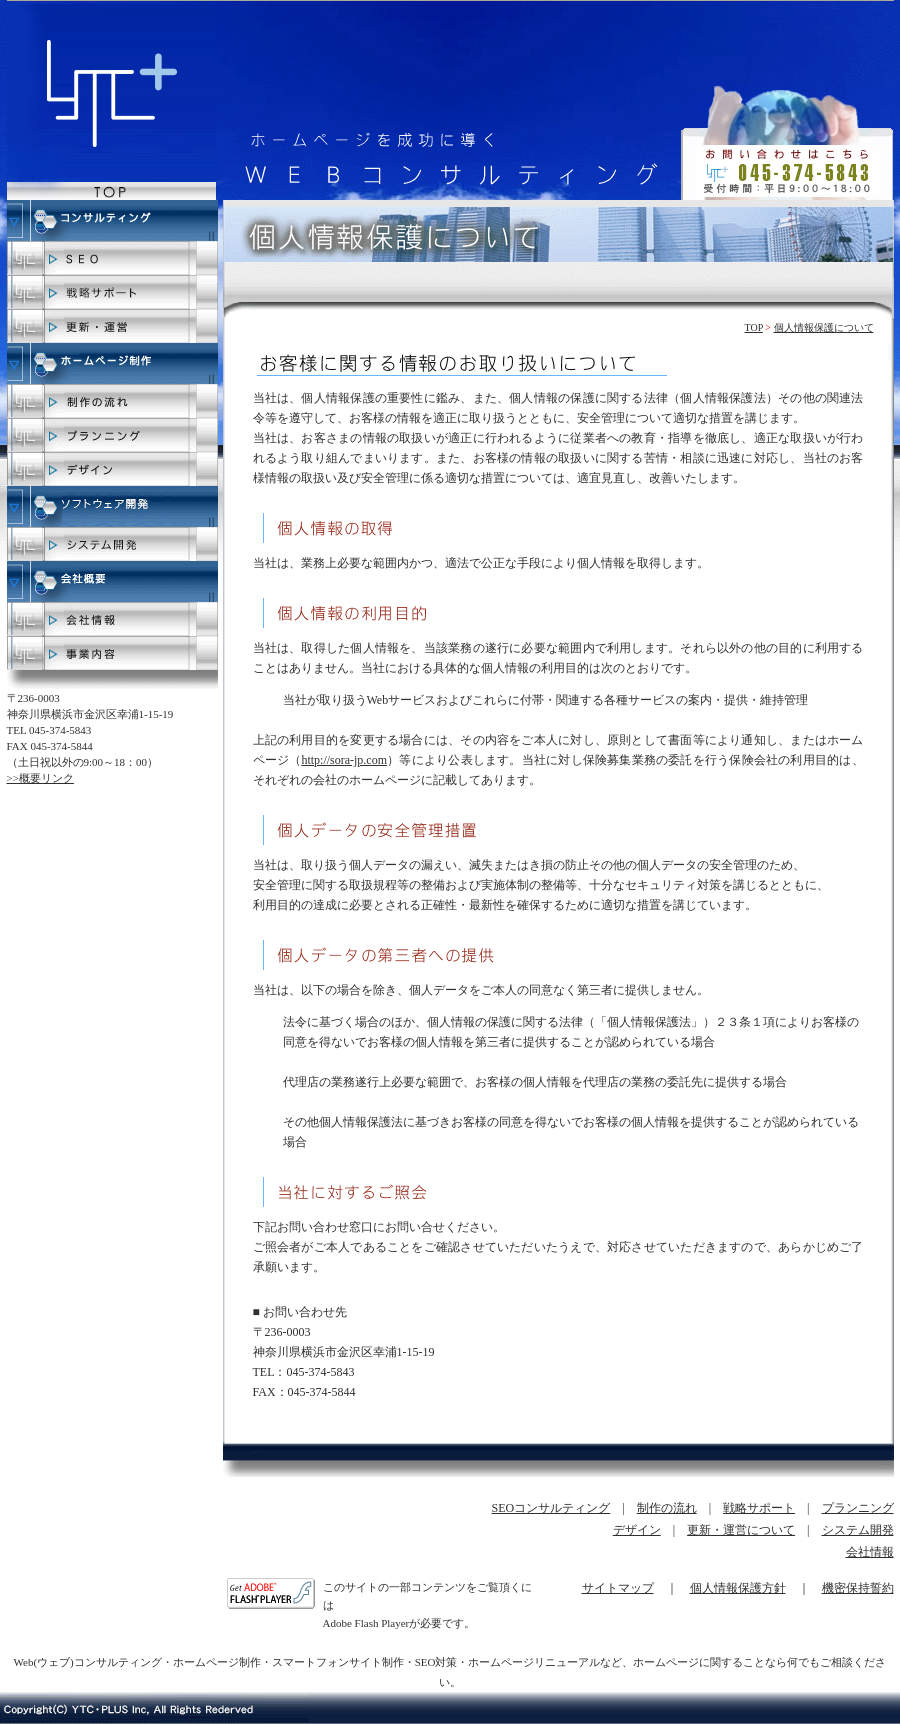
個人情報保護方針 (738, 1588)
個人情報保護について (824, 327)
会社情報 (870, 1552)
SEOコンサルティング (551, 1508)
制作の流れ (667, 1508)
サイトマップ (618, 1588)
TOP (754, 327)
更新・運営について (741, 1530)
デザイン (637, 1530)
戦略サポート (759, 1508)
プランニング (858, 1508)
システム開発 (858, 1530)
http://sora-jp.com (344, 760)
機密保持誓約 (858, 1588)
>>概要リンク (40, 778)
